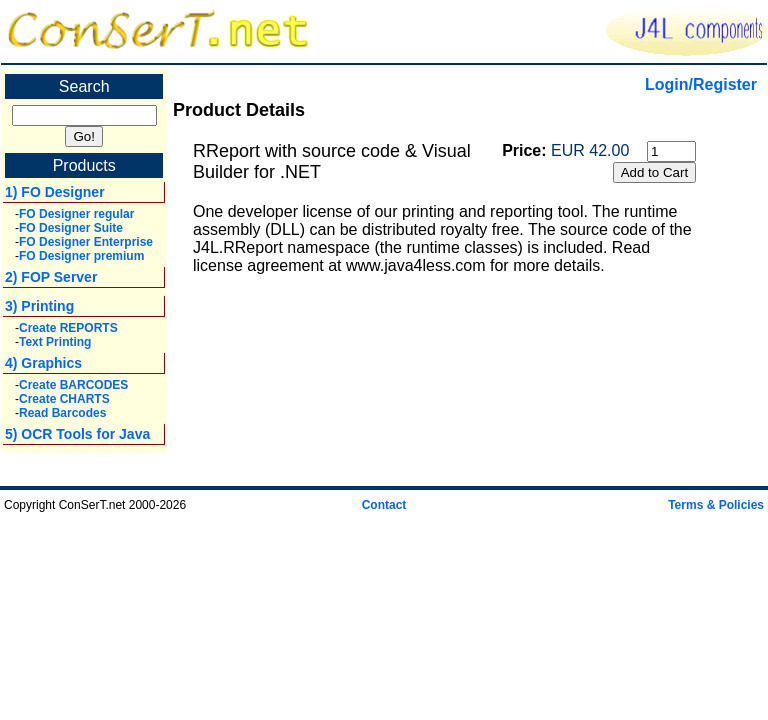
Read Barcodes (62, 413)
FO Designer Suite (71, 228)
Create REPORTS (68, 328)
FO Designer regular (76, 214)
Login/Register (701, 84)
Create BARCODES (73, 385)
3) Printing (39, 306)
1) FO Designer (55, 192)
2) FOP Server (51, 277)
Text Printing (55, 342)
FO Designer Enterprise (86, 242)
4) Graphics (43, 363)
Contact (384, 505)
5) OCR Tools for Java (77, 434)
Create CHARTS (64, 399)
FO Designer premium (81, 256)
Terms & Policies (716, 505)
